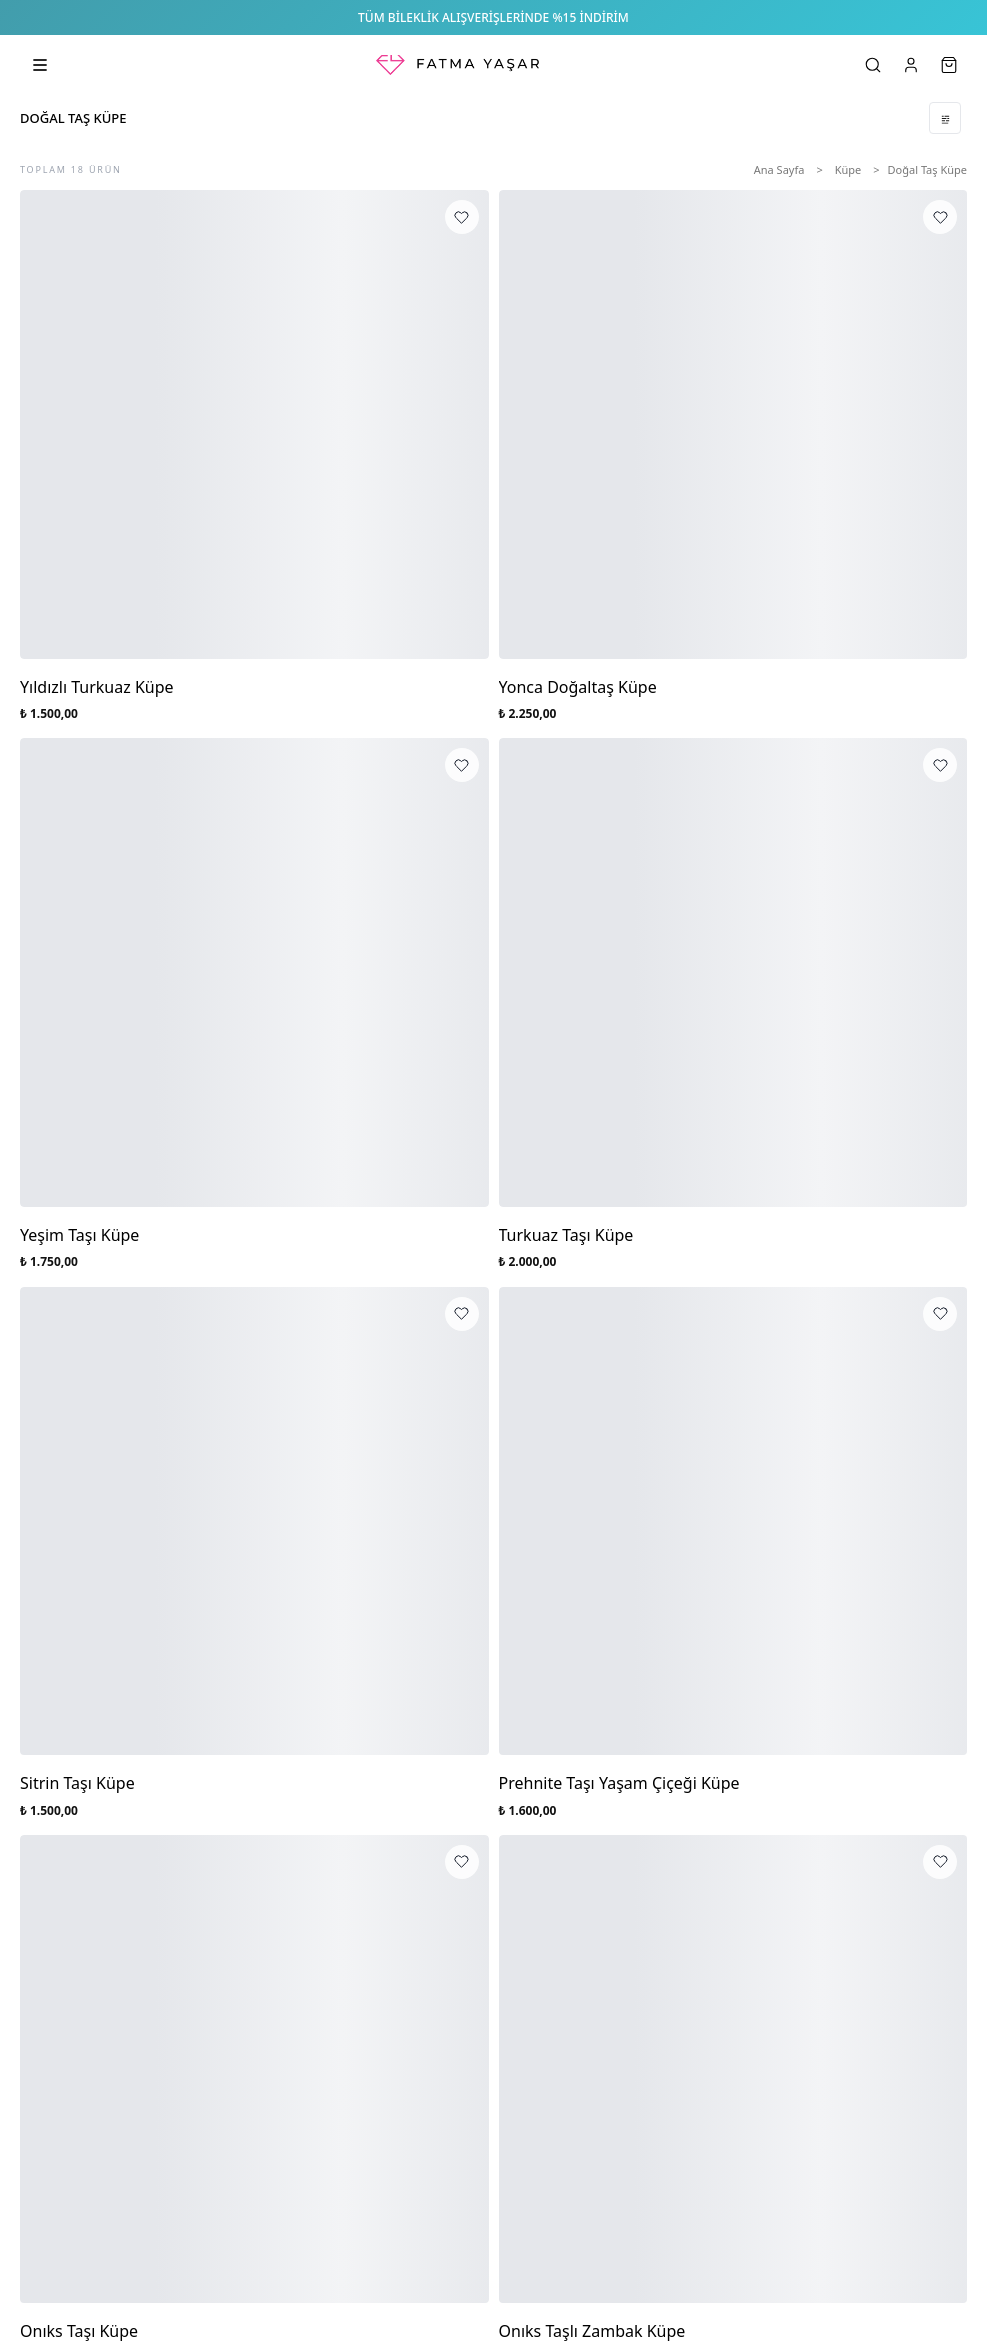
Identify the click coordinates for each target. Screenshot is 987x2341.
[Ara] (873, 65)
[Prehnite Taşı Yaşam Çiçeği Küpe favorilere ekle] (940, 1314)
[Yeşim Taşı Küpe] (254, 972)
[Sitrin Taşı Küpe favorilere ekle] (462, 1314)
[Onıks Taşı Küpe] (254, 2069)
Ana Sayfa (779, 169)
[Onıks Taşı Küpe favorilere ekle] (462, 1862)
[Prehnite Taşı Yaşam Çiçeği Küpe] (733, 1521)
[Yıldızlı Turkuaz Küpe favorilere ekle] (462, 217)
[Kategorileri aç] (40, 65)
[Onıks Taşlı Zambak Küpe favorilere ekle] (940, 1862)
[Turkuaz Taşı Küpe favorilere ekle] (940, 765)
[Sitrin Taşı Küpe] (254, 1521)
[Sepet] (949, 65)
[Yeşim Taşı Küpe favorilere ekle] (462, 765)
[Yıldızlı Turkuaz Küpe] (254, 424)
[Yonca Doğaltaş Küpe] (733, 424)
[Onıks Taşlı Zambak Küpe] (733, 2069)
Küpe (848, 169)
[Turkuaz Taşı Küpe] (733, 972)
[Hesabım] (911, 65)
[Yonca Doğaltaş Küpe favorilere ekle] (940, 217)
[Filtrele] (945, 118)
